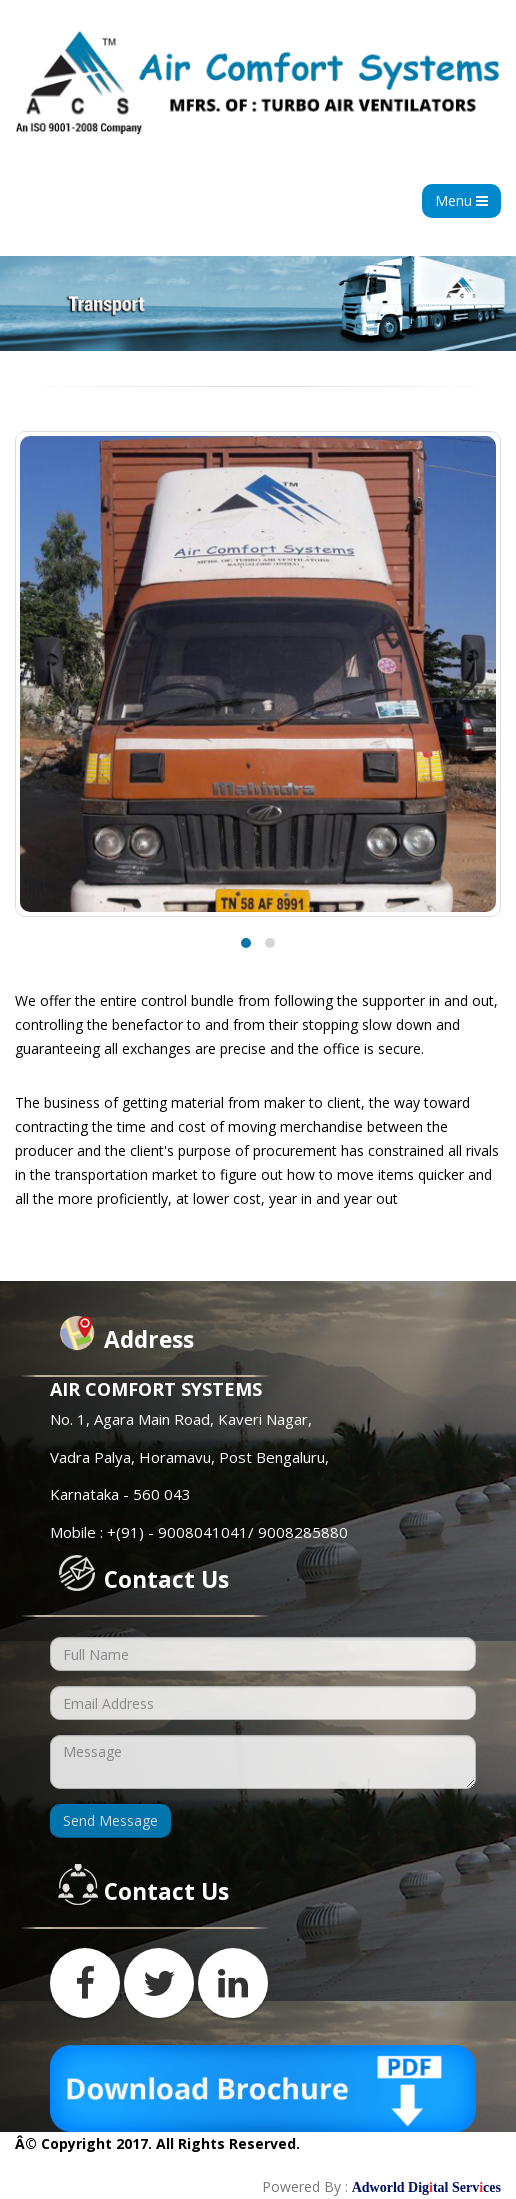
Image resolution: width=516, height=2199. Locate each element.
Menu (461, 200)
